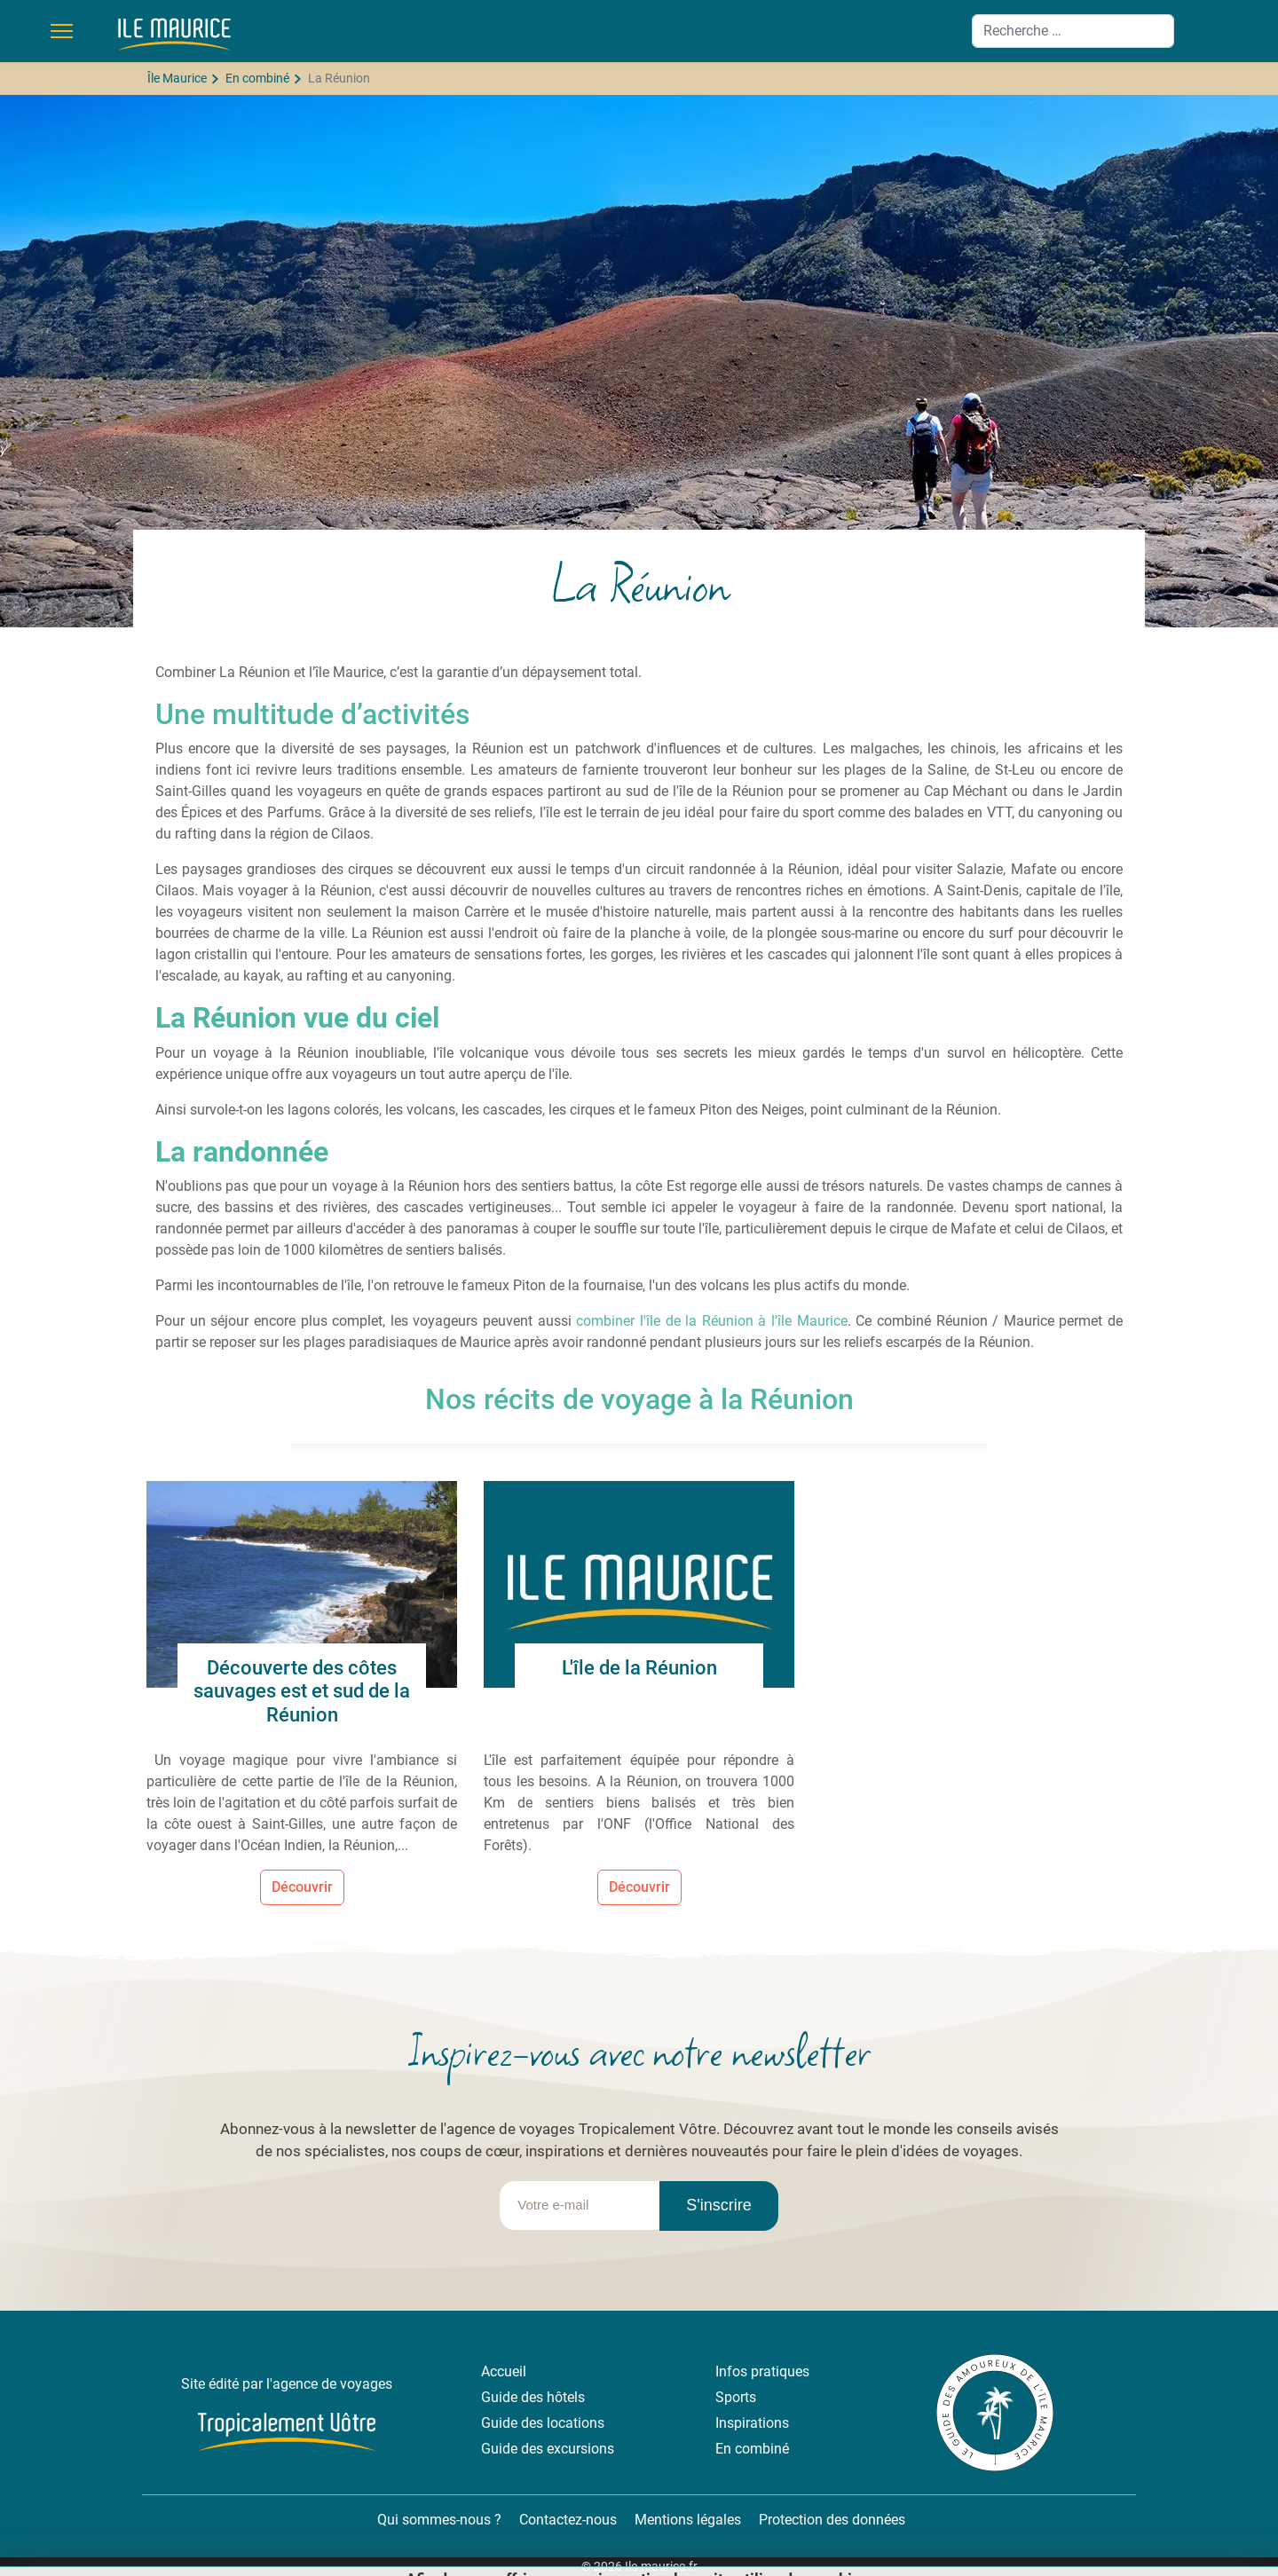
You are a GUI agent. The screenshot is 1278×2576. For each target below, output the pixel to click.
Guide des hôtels (533, 2397)
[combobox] (1073, 31)
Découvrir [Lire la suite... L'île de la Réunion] (639, 1887)
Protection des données (832, 2519)
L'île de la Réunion (639, 1668)
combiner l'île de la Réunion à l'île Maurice (711, 1320)
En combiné (752, 2448)
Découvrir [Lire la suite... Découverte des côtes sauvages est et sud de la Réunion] (302, 1887)
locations (575, 2423)
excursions (580, 2448)
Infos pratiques (762, 2371)
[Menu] (62, 31)
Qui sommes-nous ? (437, 2519)
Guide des (514, 2423)
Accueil (503, 2371)
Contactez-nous (568, 2519)
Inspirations (752, 2423)
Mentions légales (688, 2519)
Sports (735, 2397)
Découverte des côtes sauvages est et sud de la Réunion (301, 1691)
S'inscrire (718, 2205)
